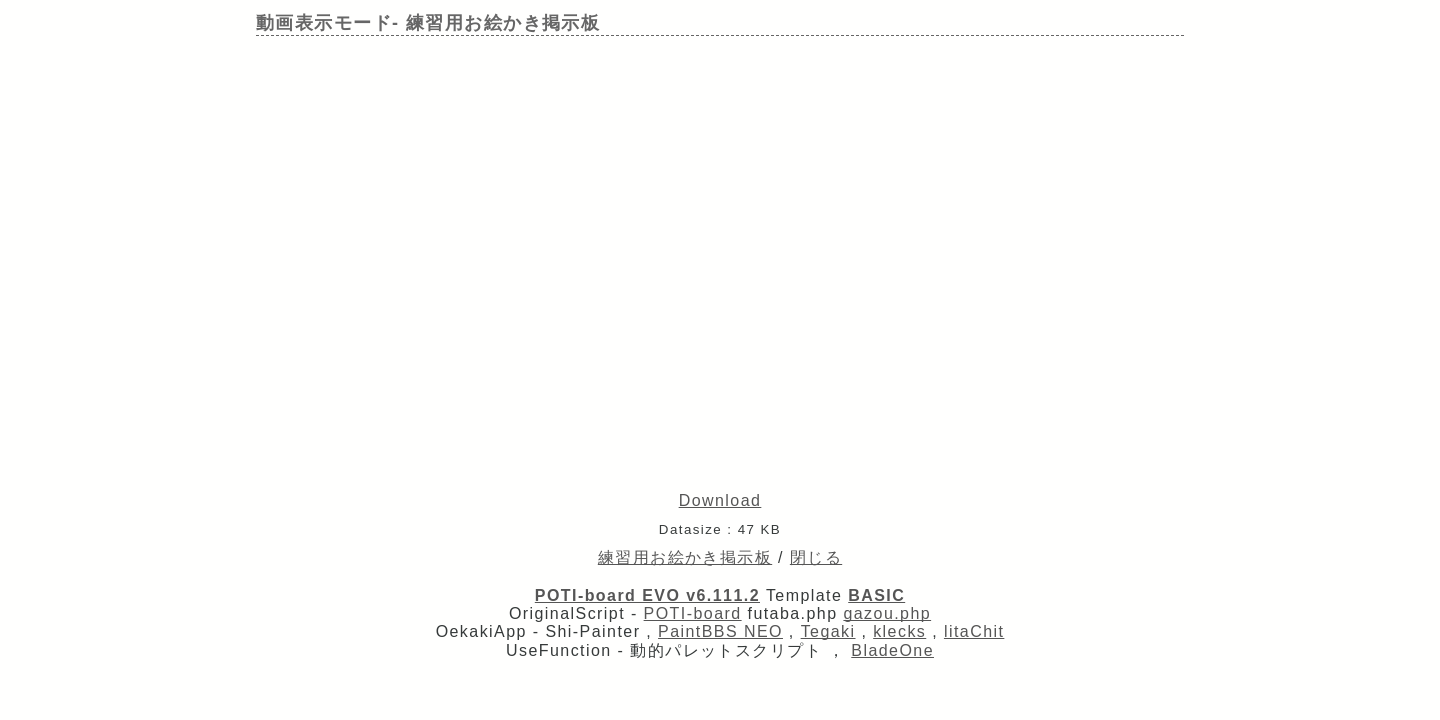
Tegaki (828, 631)
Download (720, 500)
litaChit (974, 631)
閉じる (816, 557)
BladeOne (892, 650)
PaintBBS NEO (720, 631)
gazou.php (887, 613)
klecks (899, 631)
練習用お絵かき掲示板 (685, 557)
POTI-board (693, 613)
